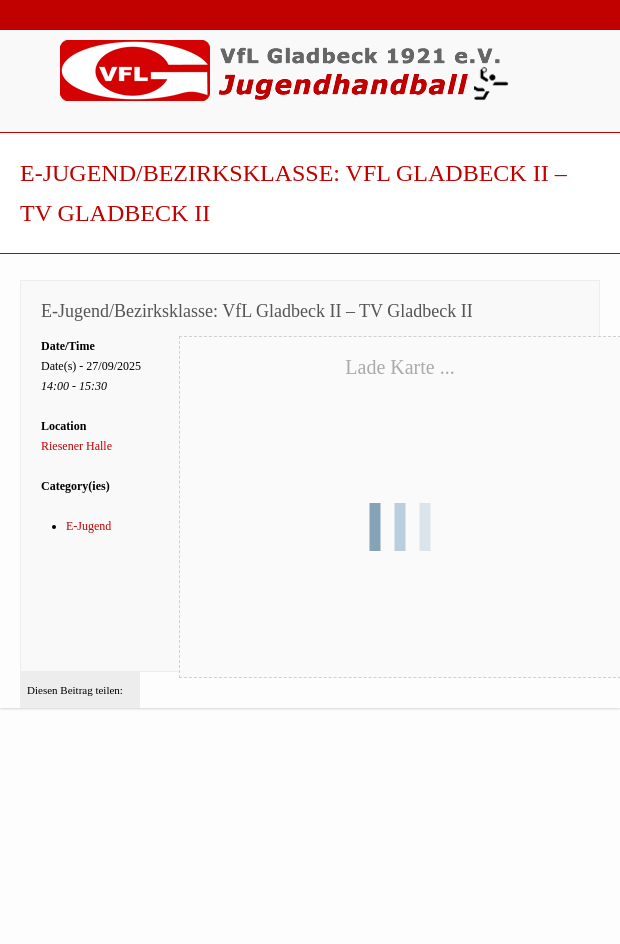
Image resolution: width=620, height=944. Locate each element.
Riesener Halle (76, 446)
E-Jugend (88, 526)
